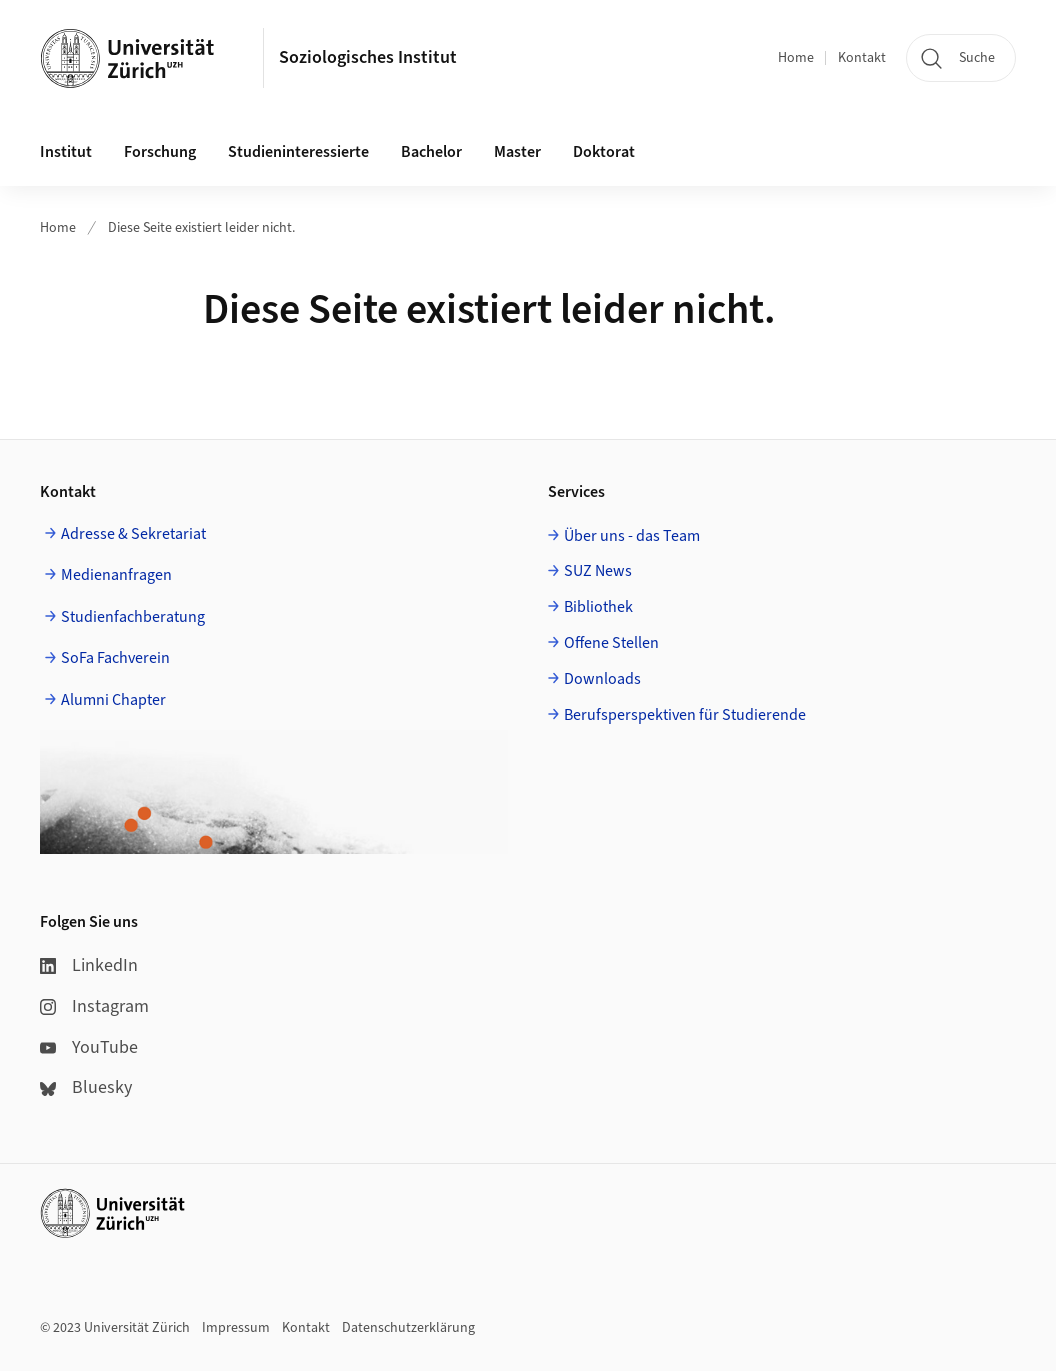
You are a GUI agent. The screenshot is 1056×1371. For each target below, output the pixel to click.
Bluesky (86, 1087)
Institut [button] (66, 152)
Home (796, 58)
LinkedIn (89, 965)
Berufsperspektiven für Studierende (685, 715)
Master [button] (517, 152)
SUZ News (598, 571)
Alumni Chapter (113, 700)
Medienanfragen (116, 575)
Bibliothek (598, 607)
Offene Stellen (611, 643)
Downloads (602, 679)
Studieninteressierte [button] (298, 152)
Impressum (236, 1328)
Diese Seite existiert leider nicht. (201, 228)
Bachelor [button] (431, 152)
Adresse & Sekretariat (133, 534)
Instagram (94, 1006)
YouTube (89, 1047)
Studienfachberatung (133, 617)
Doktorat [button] (604, 152)
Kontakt (862, 58)
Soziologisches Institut (368, 57)
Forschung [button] (160, 152)
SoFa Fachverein (115, 658)
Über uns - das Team (632, 536)
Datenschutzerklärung (408, 1328)
